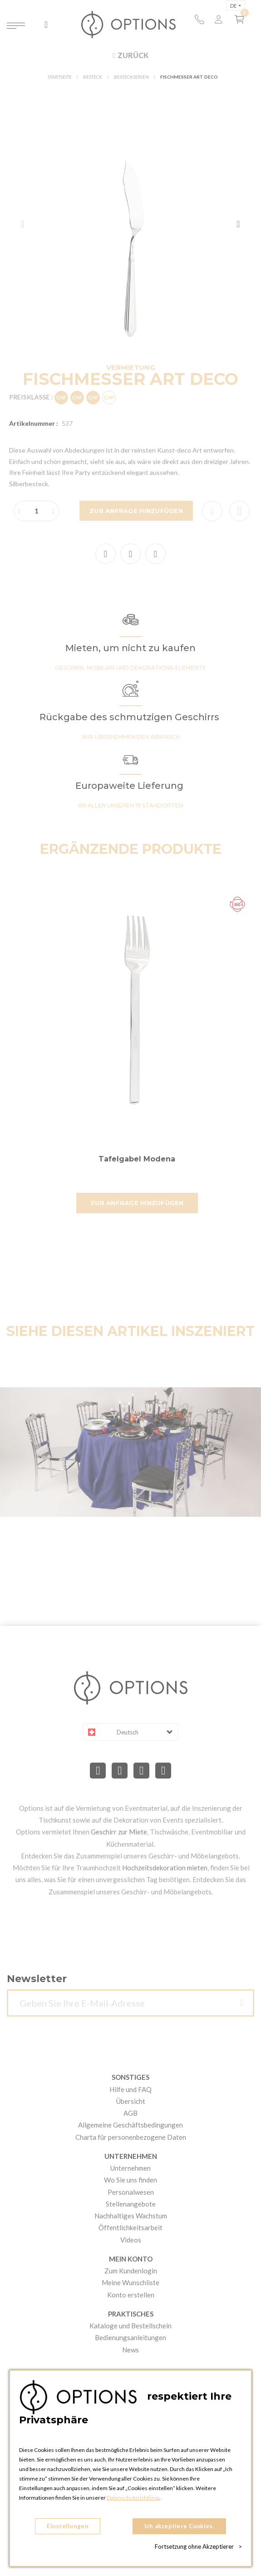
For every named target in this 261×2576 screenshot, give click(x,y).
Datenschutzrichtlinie (133, 2497)
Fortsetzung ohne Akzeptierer (198, 2546)
